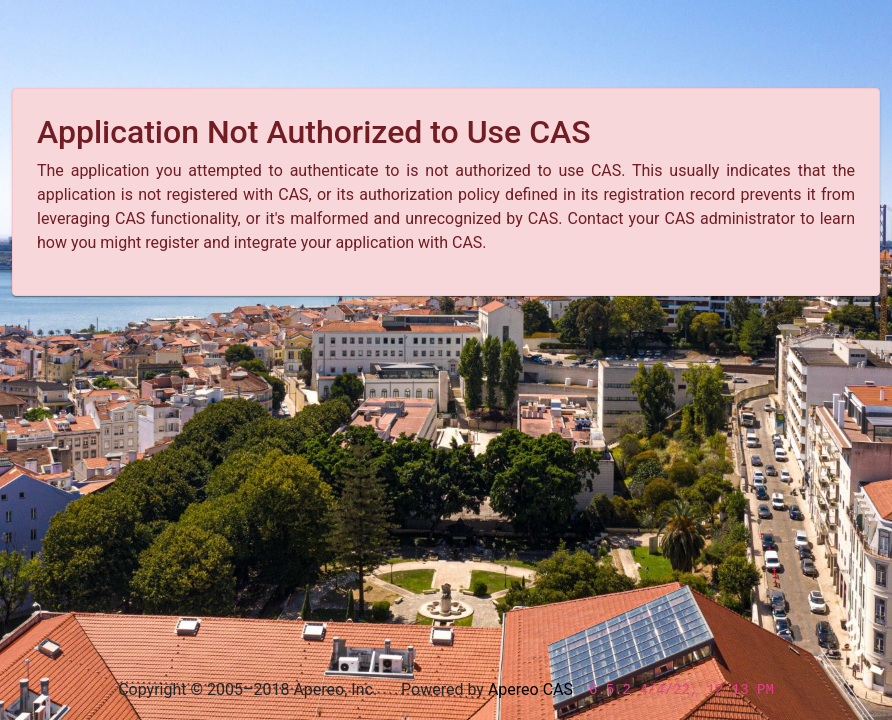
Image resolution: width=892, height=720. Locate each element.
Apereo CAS (530, 689)
